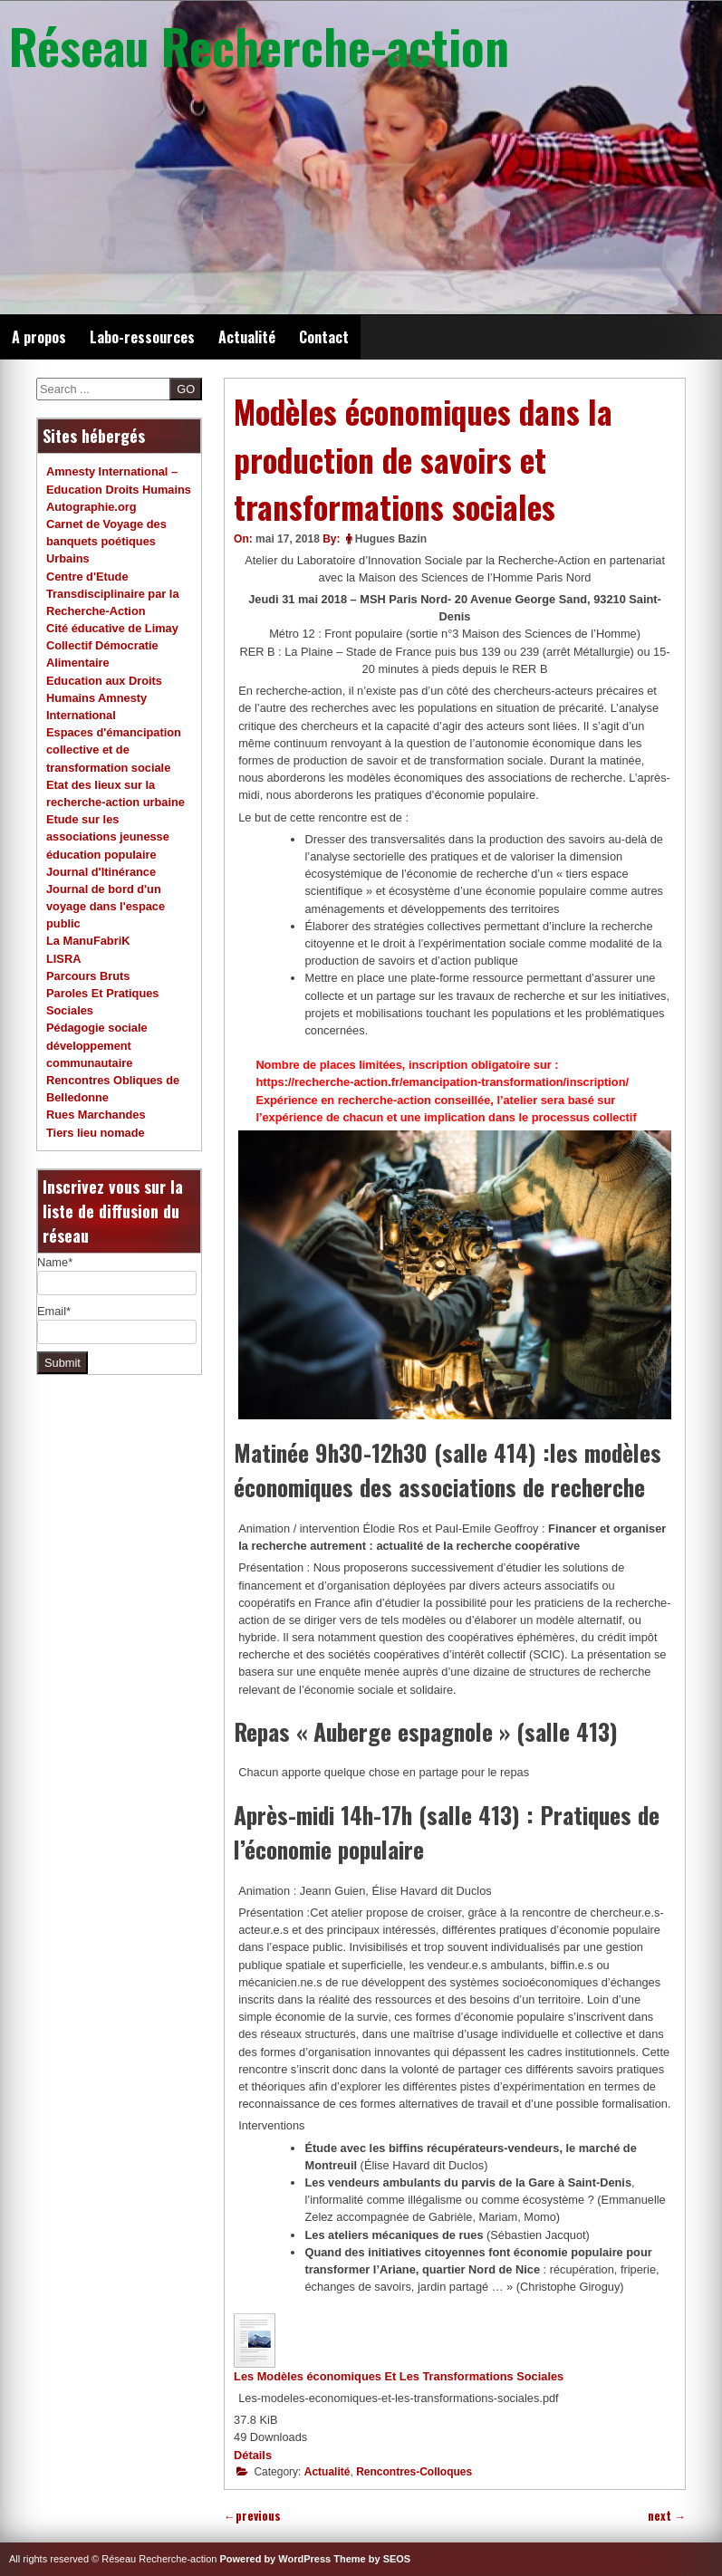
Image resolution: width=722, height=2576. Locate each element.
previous (252, 2515)
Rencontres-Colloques (414, 2471)
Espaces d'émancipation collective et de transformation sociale (113, 750)
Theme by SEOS (371, 2558)
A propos (39, 337)
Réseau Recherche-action (259, 45)
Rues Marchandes (96, 1114)
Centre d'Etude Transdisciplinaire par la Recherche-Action (112, 594)
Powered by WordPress (276, 2558)
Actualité (246, 337)
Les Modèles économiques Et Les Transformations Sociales (398, 2376)
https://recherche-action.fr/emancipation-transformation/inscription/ (442, 1082)
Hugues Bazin (391, 539)
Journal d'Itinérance (101, 872)
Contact (324, 337)
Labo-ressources (142, 337)
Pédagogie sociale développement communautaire (97, 1045)
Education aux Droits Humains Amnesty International (104, 698)
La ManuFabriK (88, 940)
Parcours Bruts (88, 976)
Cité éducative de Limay (112, 628)
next (667, 2515)
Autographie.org (91, 507)
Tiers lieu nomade (95, 1132)
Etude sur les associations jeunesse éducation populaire (107, 836)
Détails (253, 2455)
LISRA (63, 959)
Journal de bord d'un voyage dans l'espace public (105, 906)
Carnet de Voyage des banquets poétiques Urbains (106, 541)
